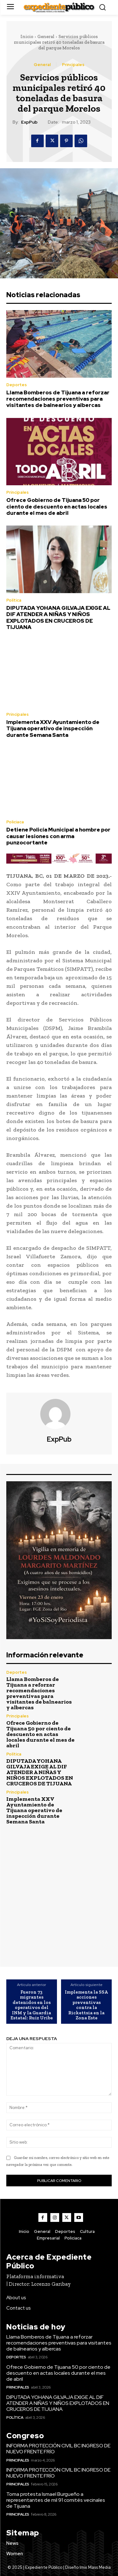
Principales (73, 64)
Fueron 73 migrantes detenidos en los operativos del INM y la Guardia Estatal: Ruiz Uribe (31, 2005)
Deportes (16, 385)
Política (13, 600)
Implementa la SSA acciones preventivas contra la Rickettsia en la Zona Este (86, 2005)
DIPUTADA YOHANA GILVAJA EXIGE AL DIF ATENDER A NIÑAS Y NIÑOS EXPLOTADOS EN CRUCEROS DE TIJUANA (58, 617)
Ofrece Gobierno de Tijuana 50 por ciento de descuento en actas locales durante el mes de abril (56, 506)
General (45, 36)
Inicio (26, 36)
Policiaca (15, 822)
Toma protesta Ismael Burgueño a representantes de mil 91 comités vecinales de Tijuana (55, 2500)
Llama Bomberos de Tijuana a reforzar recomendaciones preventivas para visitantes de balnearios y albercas (58, 399)
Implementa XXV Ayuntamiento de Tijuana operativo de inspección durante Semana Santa (52, 728)
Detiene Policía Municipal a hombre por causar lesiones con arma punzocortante (58, 836)
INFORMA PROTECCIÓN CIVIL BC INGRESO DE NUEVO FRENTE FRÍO (58, 2448)
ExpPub (29, 122)
